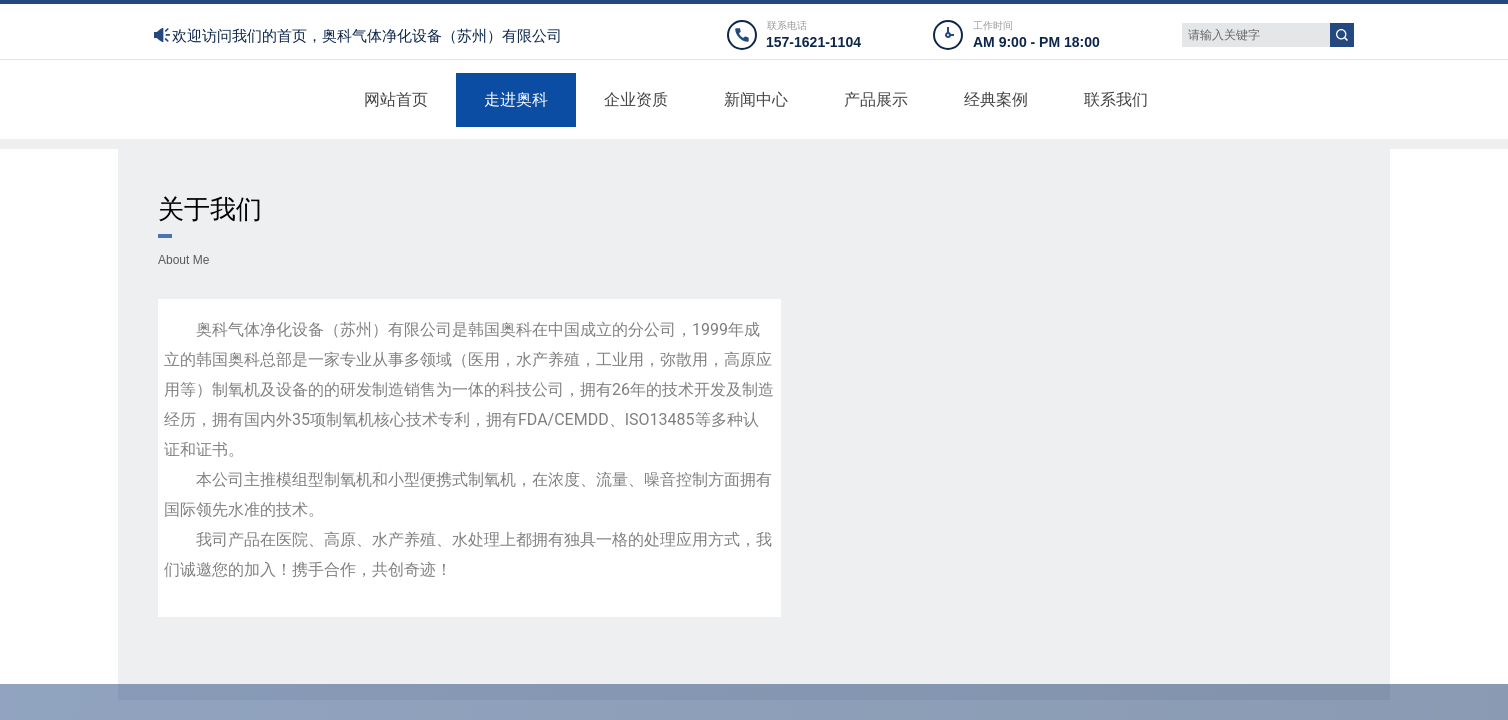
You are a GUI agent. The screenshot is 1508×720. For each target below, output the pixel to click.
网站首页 (396, 99)
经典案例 (996, 99)
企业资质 (636, 99)
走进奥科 (516, 99)
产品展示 (876, 99)
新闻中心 (756, 99)
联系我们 (1116, 99)
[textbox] (1256, 35)
